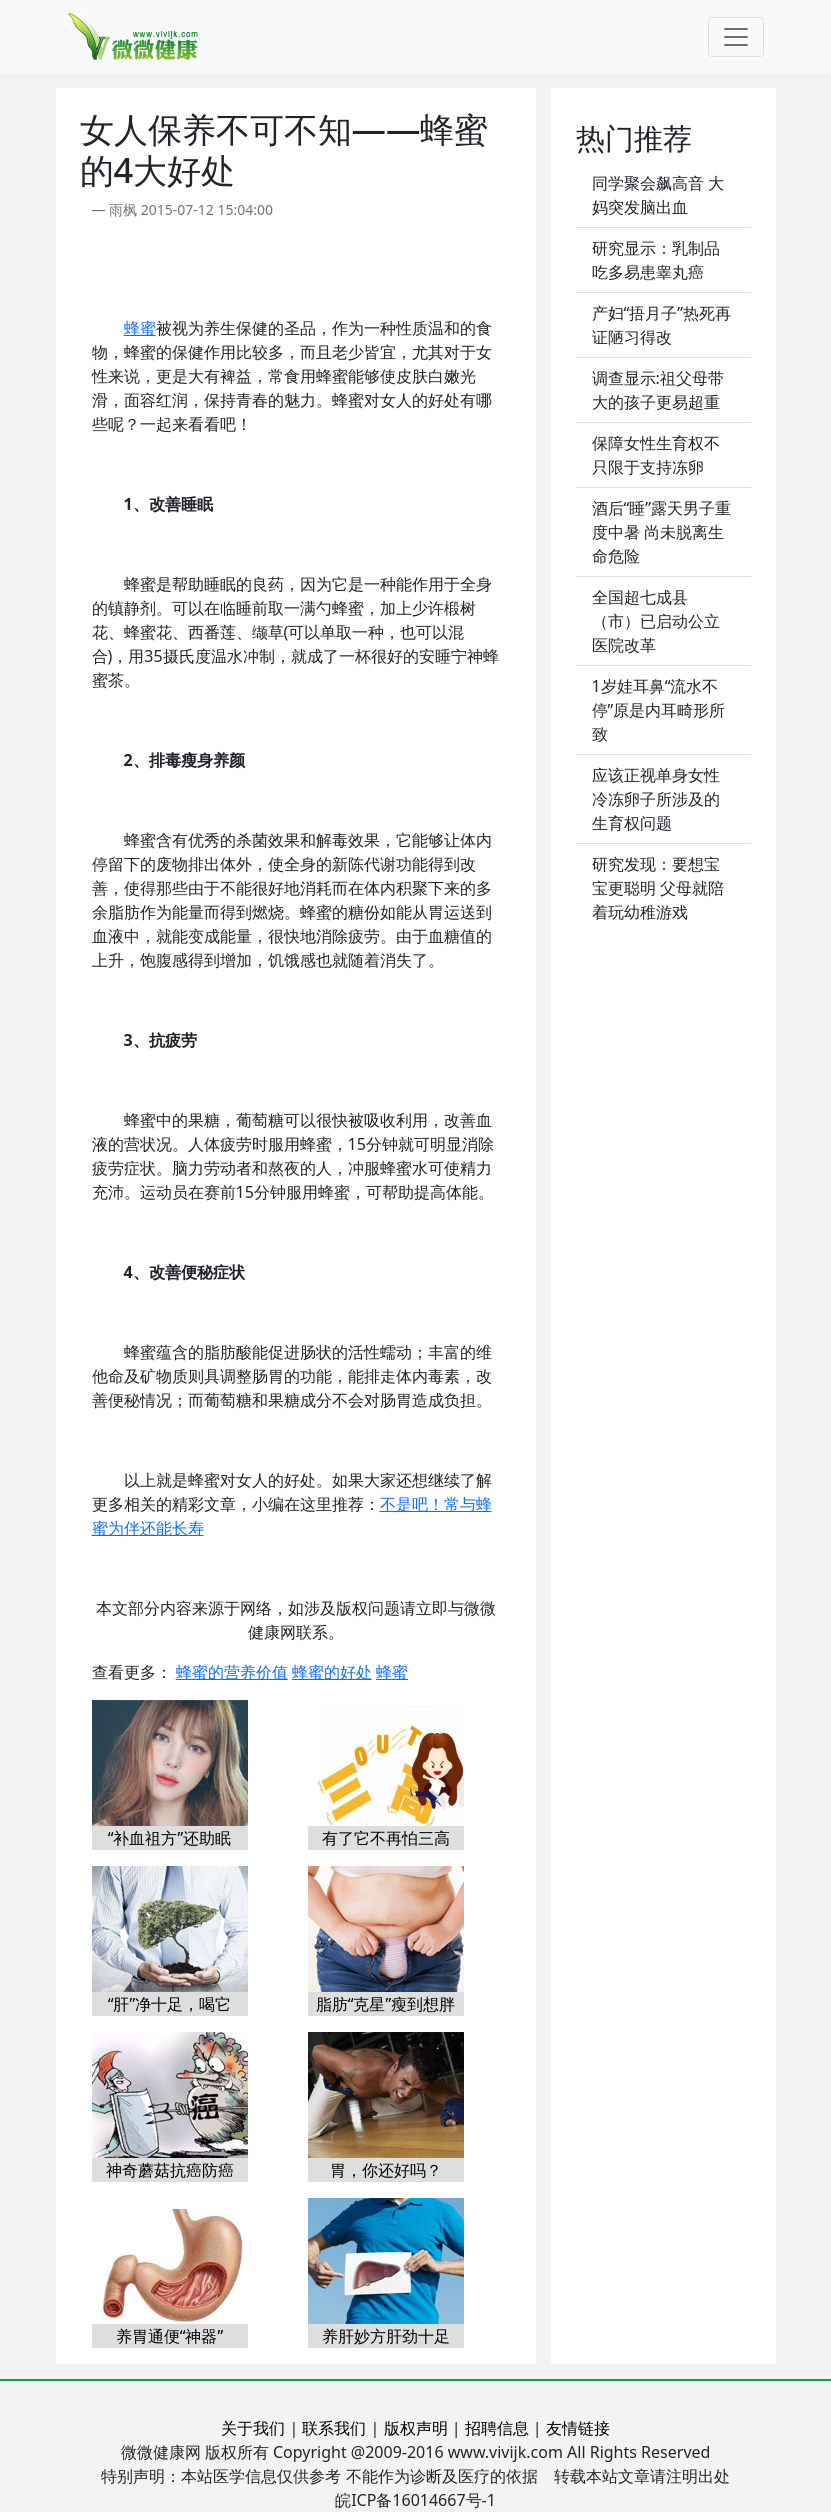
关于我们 (253, 2428)
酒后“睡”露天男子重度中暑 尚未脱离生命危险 (662, 532)
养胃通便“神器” (170, 2336)
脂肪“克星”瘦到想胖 (386, 2004)
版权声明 (416, 2428)
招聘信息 (497, 2428)
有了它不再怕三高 (386, 1838)
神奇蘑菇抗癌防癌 (170, 2170)
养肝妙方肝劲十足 (386, 2336)
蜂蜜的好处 (332, 1672)
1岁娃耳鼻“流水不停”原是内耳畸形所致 (659, 710)
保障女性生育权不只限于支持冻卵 (656, 455)
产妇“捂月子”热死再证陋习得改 (662, 325)
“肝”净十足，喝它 (170, 2004)
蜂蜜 (140, 328)
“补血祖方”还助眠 (170, 1838)
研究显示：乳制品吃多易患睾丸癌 (656, 260)
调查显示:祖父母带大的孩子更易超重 (658, 390)
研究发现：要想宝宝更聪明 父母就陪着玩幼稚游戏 (658, 888)
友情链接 (578, 2428)
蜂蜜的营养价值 (232, 1672)
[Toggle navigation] (736, 37)
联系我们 (334, 2428)
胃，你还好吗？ (386, 2170)
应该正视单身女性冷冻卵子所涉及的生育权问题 (656, 799)
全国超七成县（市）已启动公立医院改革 (656, 621)
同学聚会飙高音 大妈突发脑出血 (658, 195)
